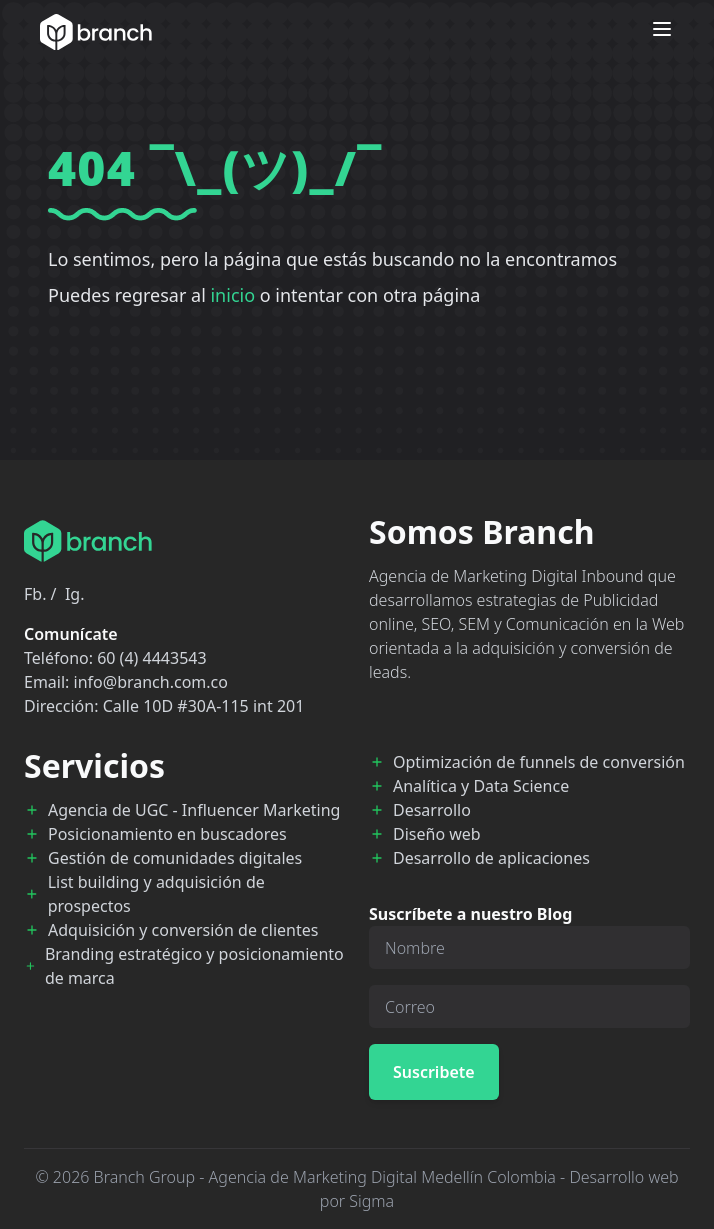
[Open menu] (662, 29)
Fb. (35, 594)
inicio (232, 295)
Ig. (75, 594)
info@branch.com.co (151, 682)
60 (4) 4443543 (151, 658)
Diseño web (437, 834)
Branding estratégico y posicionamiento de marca (194, 966)
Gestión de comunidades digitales (175, 858)
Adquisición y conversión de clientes (183, 930)
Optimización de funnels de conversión (539, 762)
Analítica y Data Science (481, 786)
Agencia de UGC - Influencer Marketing (194, 810)
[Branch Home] (96, 32)
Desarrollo (432, 810)
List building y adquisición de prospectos (156, 894)
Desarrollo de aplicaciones (491, 858)
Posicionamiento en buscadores (167, 834)
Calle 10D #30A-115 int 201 (204, 706)
